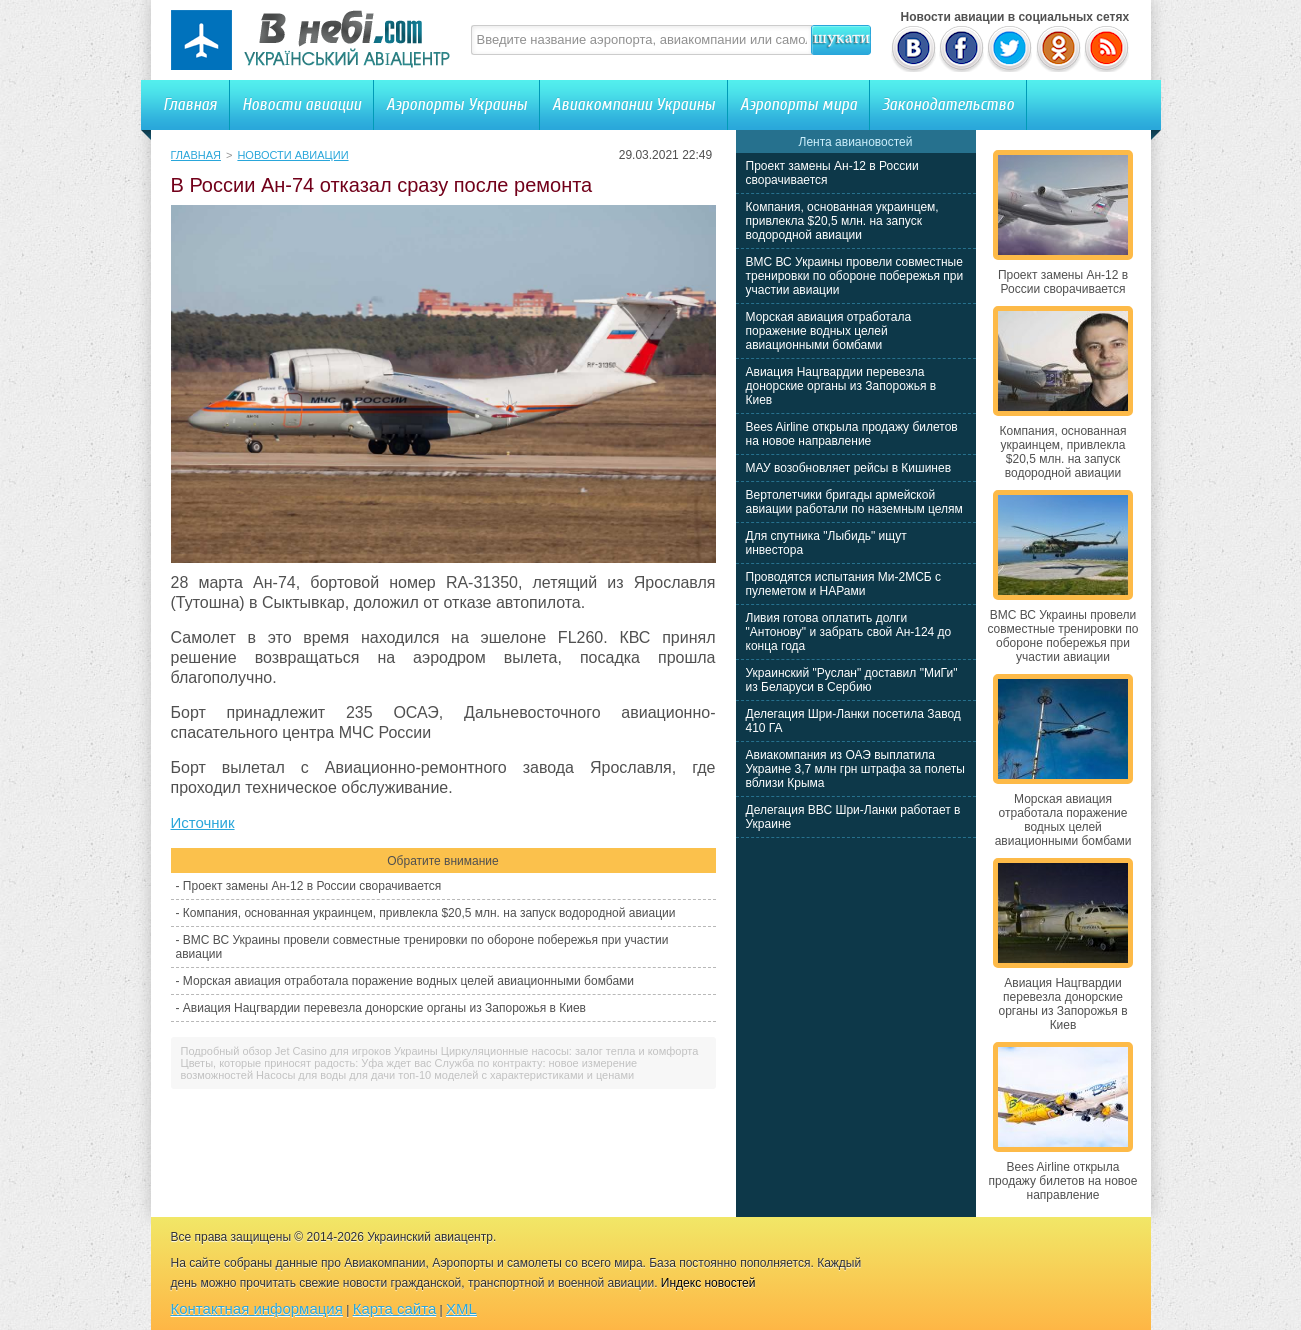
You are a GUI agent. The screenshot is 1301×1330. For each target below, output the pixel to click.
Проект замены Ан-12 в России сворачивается (312, 886)
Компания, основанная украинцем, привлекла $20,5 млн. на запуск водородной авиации (429, 913)
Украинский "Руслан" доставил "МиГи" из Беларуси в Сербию (852, 680)
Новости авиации (301, 104)
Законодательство (948, 104)
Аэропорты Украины (456, 104)
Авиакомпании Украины (633, 104)
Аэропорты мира (798, 104)
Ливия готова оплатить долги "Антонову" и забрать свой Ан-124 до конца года (849, 632)
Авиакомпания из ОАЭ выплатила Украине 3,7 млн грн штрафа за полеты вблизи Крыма (855, 769)
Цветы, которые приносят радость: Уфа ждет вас (306, 1063)
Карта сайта (395, 1308)
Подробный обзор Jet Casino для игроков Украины (309, 1051)
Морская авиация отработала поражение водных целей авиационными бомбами (408, 981)
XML (461, 1308)
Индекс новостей (708, 1283)
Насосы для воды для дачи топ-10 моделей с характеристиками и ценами (445, 1075)
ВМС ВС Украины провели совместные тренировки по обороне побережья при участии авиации (855, 276)
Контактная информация (257, 1308)
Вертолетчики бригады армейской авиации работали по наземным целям (854, 502)
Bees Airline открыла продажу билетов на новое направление (852, 434)
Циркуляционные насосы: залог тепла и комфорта (570, 1051)
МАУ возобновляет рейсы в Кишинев (849, 468)
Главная (190, 104)
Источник (203, 822)
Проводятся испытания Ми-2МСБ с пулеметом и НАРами (844, 584)
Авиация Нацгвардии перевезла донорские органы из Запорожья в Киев (384, 1008)
